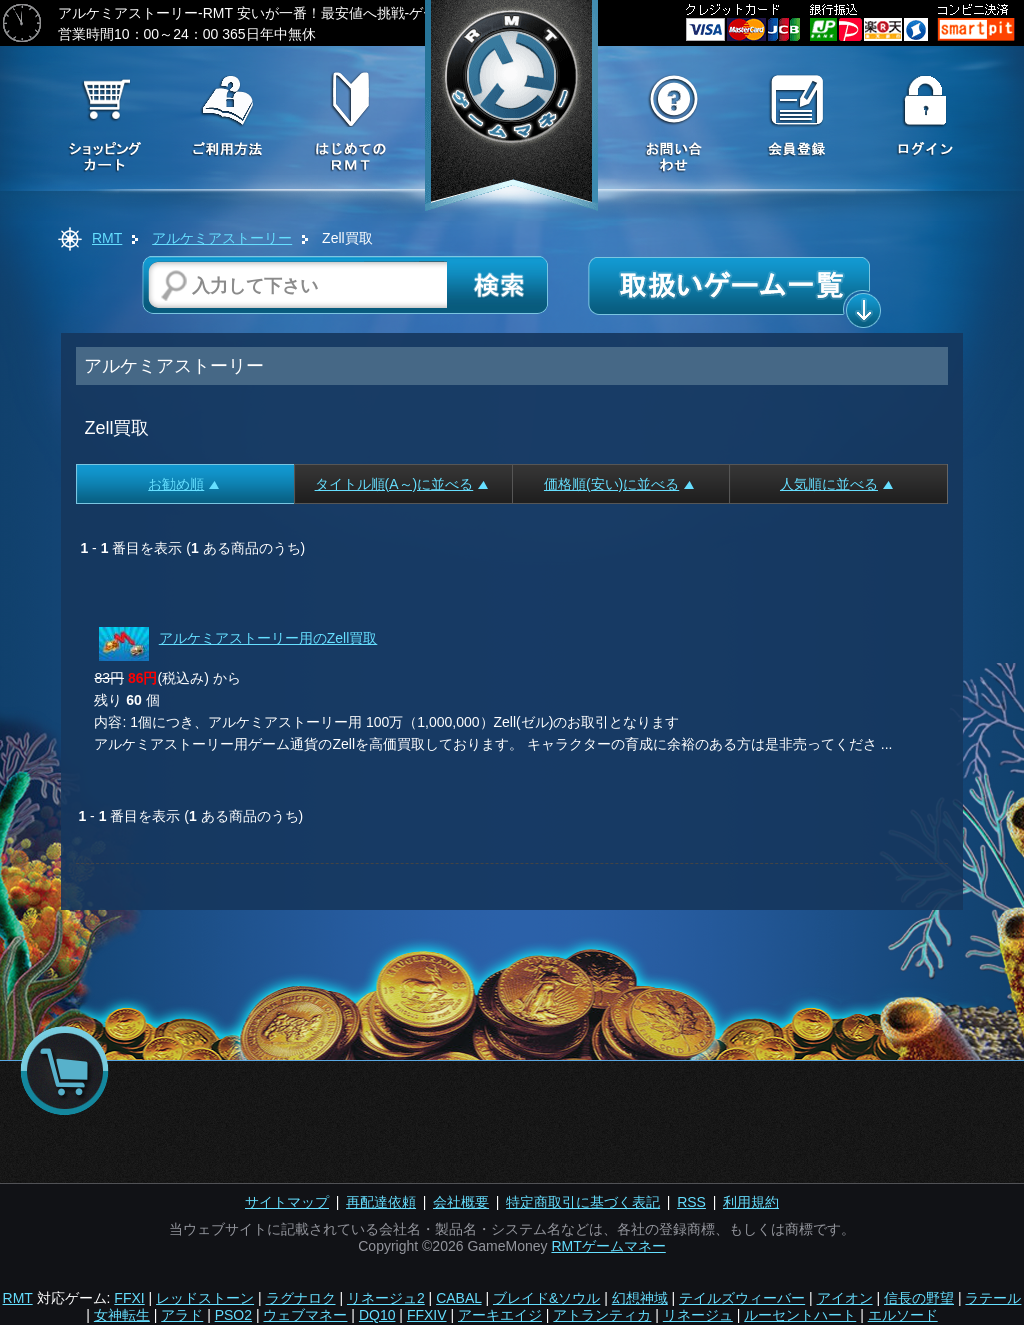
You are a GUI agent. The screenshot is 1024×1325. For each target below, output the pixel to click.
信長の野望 (919, 1298)
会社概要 (461, 1202)
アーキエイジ (500, 1315)
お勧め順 (183, 484)
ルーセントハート (800, 1315)
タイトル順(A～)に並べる (402, 484)
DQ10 (377, 1315)
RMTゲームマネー (608, 1246)
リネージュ (698, 1315)
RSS (691, 1202)
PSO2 (233, 1315)
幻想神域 (640, 1298)
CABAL (458, 1298)
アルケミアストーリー (222, 238)
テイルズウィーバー (742, 1298)
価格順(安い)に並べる (619, 484)
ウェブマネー (305, 1315)
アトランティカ (602, 1315)
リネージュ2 (386, 1298)
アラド (182, 1315)
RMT (107, 238)
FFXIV (427, 1315)
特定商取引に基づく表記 (583, 1202)
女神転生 (122, 1315)
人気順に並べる (836, 484)
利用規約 (751, 1202)
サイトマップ (287, 1202)
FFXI (129, 1298)
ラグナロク (301, 1298)
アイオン (845, 1298)
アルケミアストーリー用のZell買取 (268, 638)
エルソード (903, 1315)
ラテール (993, 1298)
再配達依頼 (381, 1202)
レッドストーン (205, 1298)
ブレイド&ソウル (546, 1298)
